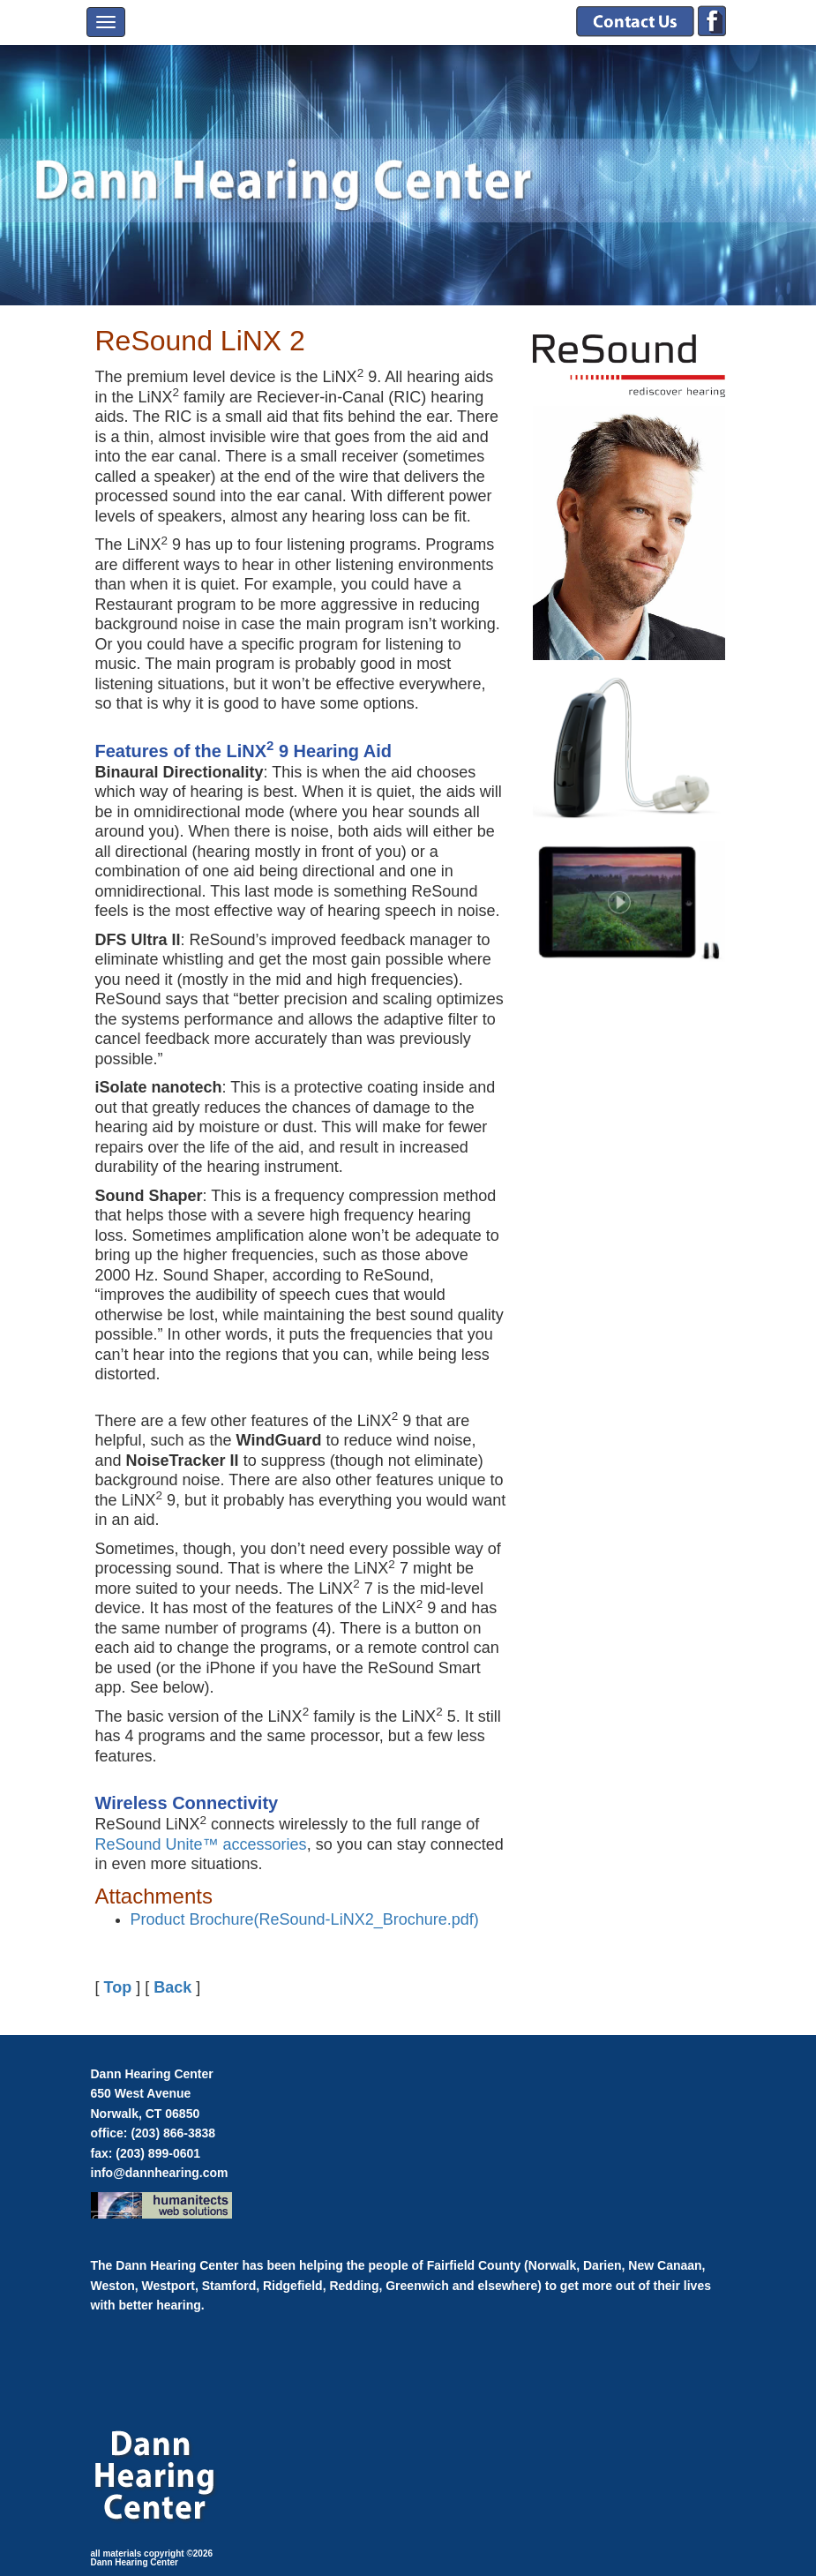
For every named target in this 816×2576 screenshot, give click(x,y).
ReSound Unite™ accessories (201, 1844)
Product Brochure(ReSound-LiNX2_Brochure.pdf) (305, 1919)
